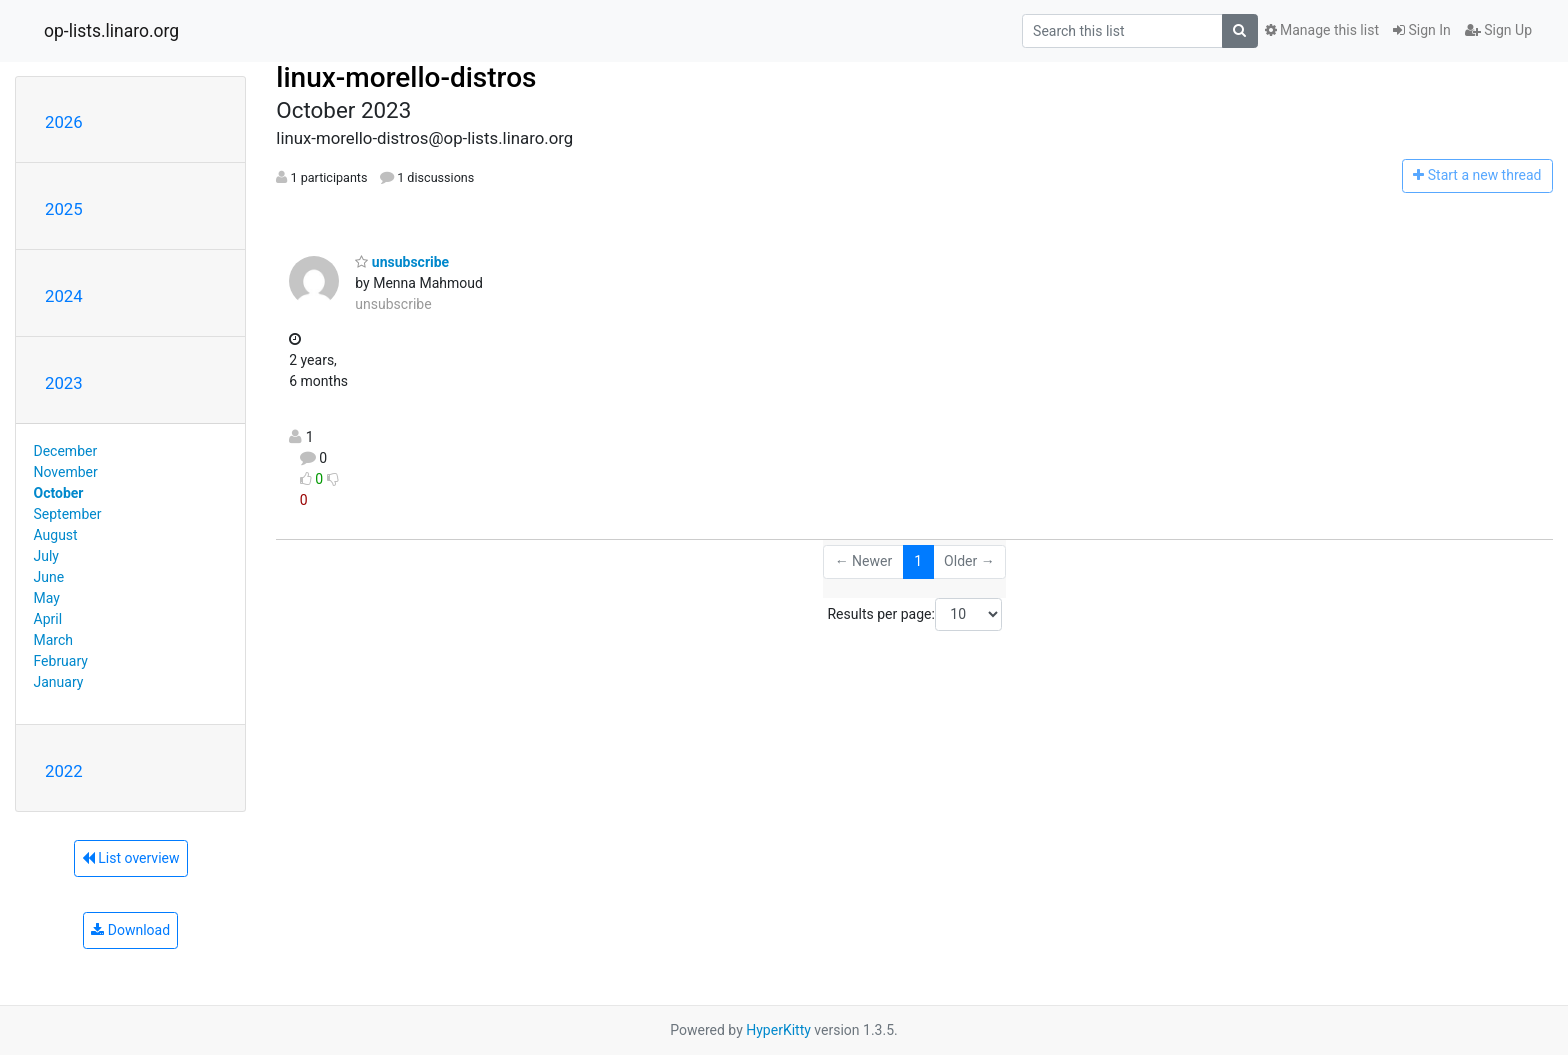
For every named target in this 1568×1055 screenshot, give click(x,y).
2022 (64, 771)
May (47, 598)
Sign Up (1498, 30)
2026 (64, 122)
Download (130, 930)
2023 (64, 383)
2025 (64, 209)
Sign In (1422, 30)
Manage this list (1322, 30)
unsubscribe (402, 262)
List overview (131, 858)
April (48, 619)
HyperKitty (778, 1030)
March (54, 640)
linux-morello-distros (406, 77)
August (56, 535)
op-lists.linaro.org (111, 31)
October (59, 493)
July (46, 556)
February (61, 661)
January (59, 682)
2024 (64, 296)
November (66, 472)
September (68, 514)
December (66, 451)
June (49, 577)
